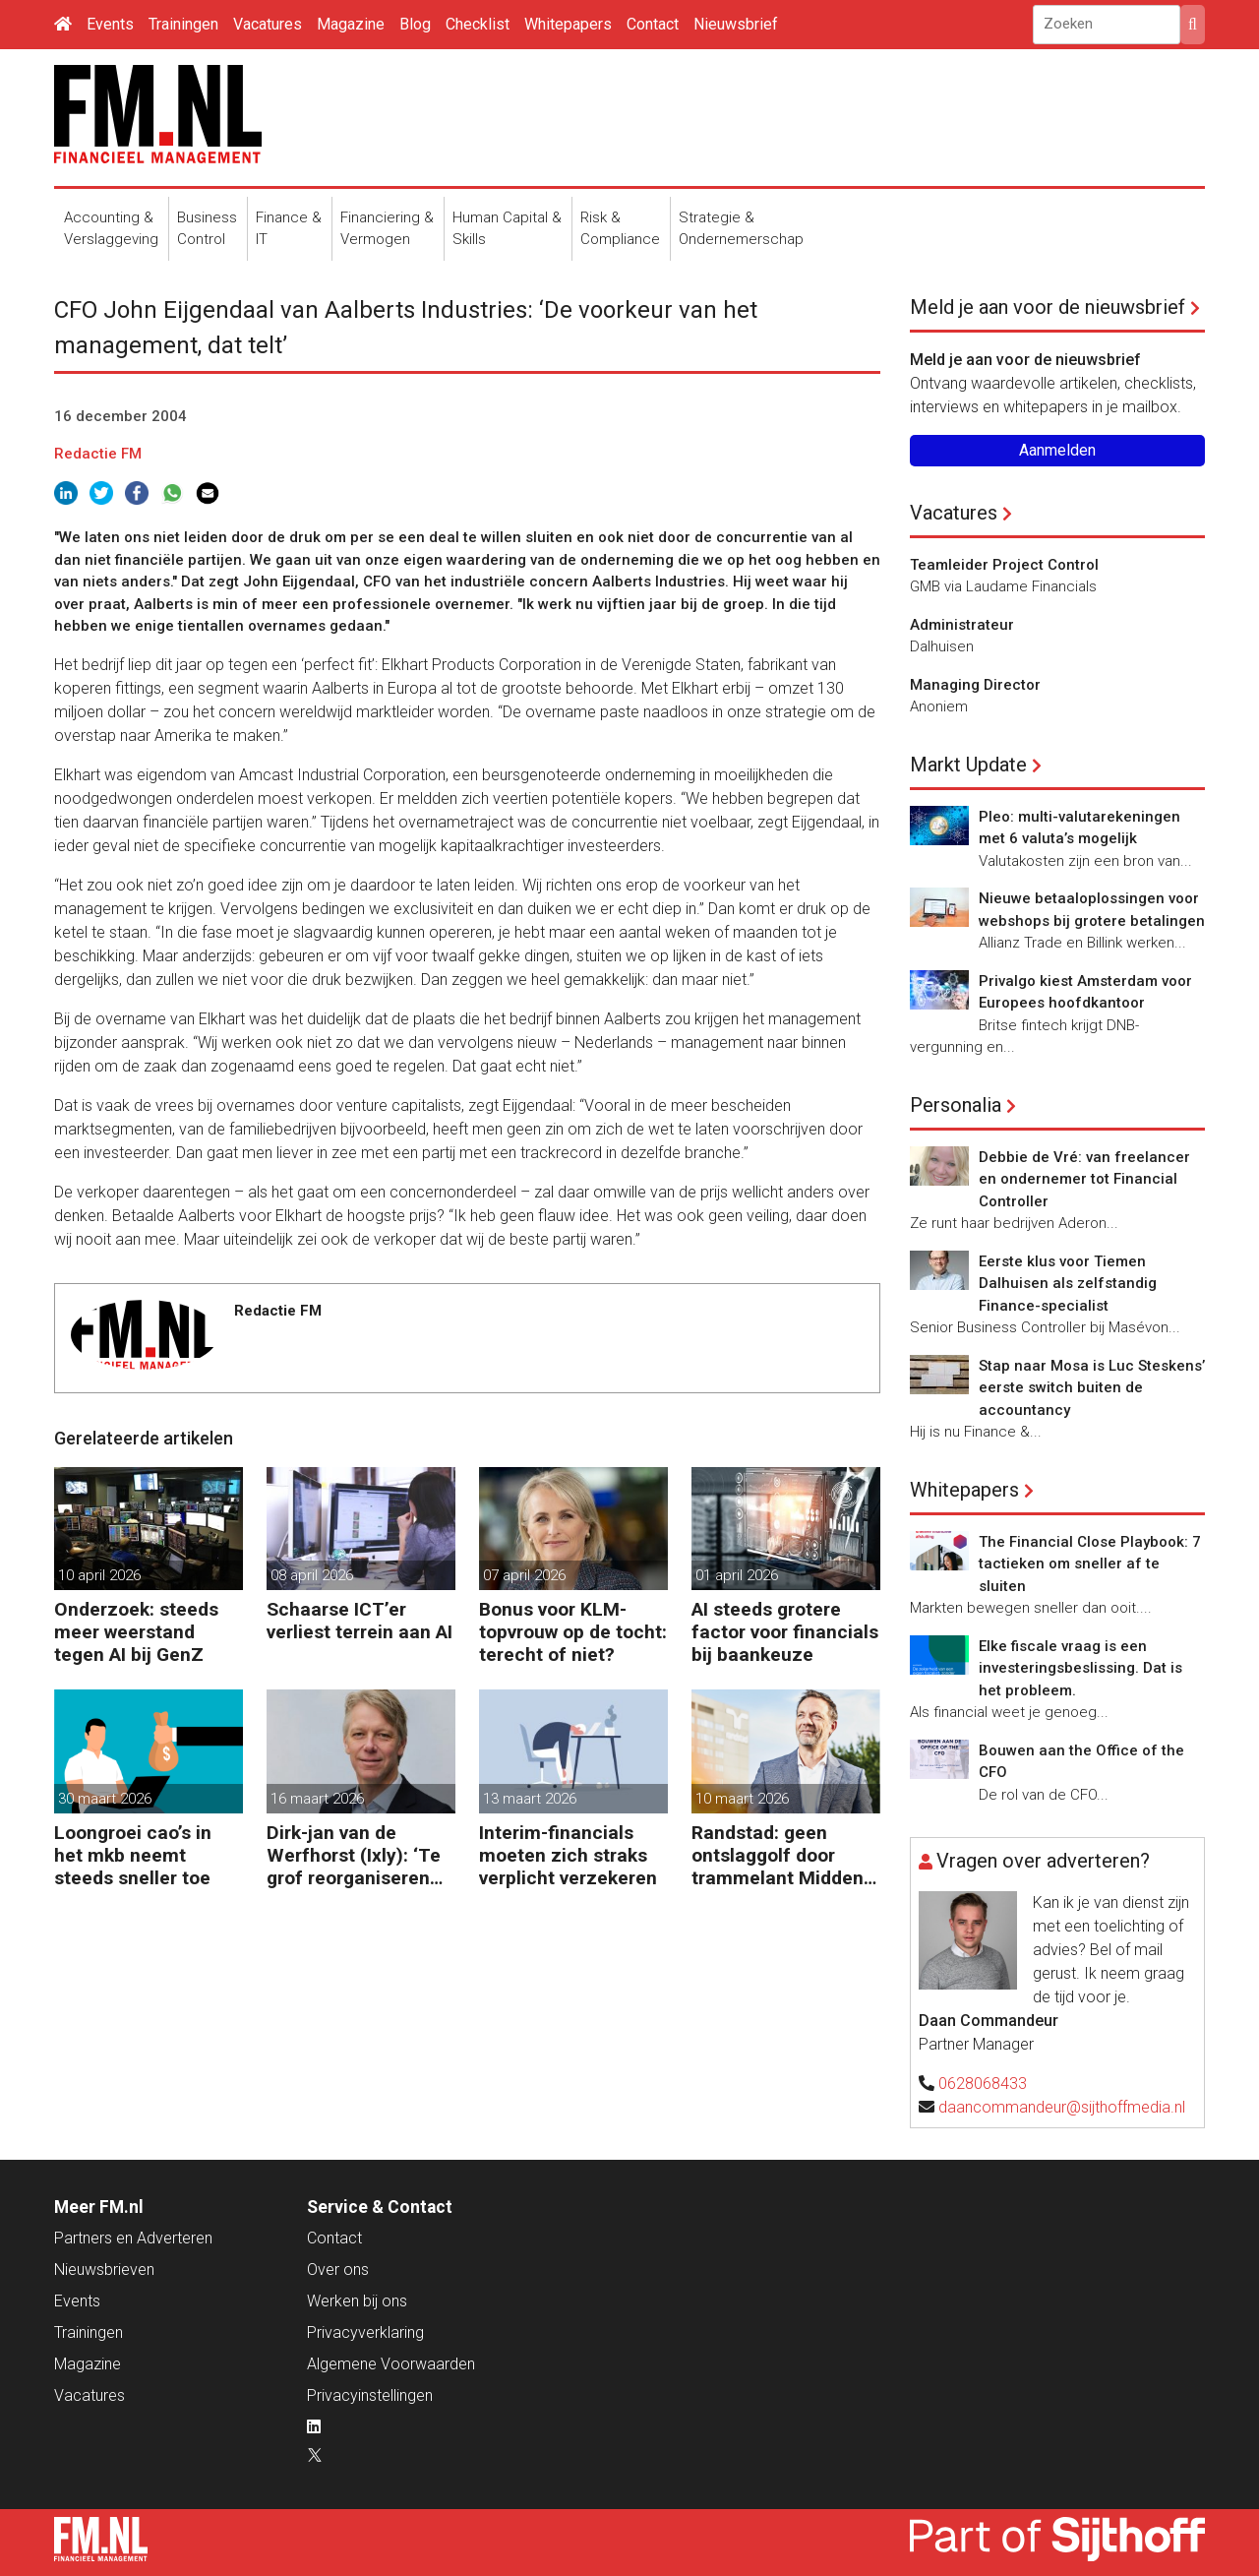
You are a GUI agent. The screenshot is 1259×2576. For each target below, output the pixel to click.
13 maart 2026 (529, 1799)
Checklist (478, 24)
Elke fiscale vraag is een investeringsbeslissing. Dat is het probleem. (1080, 1668)
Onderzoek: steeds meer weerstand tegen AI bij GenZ (136, 1632)
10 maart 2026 (742, 1799)
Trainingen (183, 24)
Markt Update (968, 764)
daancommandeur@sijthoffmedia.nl (1061, 2107)
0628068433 (982, 2083)
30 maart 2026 (104, 1799)
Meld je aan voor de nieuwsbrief (1047, 307)
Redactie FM (98, 453)
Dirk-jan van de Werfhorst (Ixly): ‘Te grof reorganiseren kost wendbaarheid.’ (354, 1855)
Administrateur (962, 625)
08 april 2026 (311, 1575)
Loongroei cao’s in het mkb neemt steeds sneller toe (132, 1855)
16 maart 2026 (317, 1799)
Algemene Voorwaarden (391, 2364)
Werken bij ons (357, 2301)
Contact (653, 24)
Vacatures (267, 24)
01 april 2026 (736, 1575)
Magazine (351, 24)
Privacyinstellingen (370, 2395)
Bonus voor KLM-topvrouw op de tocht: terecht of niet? (573, 1632)
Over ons (338, 2269)
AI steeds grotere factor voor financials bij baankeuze (784, 1632)
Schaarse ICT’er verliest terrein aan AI (359, 1620)
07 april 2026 (524, 1575)
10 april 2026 (99, 1575)
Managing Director (975, 685)
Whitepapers (568, 24)
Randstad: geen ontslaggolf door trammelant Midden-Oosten (780, 1855)
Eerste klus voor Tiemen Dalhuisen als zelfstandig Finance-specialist (1068, 1284)
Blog (415, 24)
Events (110, 24)
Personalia (955, 1105)
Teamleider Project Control (1004, 565)
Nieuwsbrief (735, 24)
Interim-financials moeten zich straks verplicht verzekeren (568, 1855)
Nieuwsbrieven (104, 2269)
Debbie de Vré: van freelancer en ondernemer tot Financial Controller (1084, 1179)
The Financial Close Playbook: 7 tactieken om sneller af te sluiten (1090, 1564)
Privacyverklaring (365, 2332)
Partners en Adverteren (133, 2238)
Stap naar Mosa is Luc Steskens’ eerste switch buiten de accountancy (1092, 1388)
